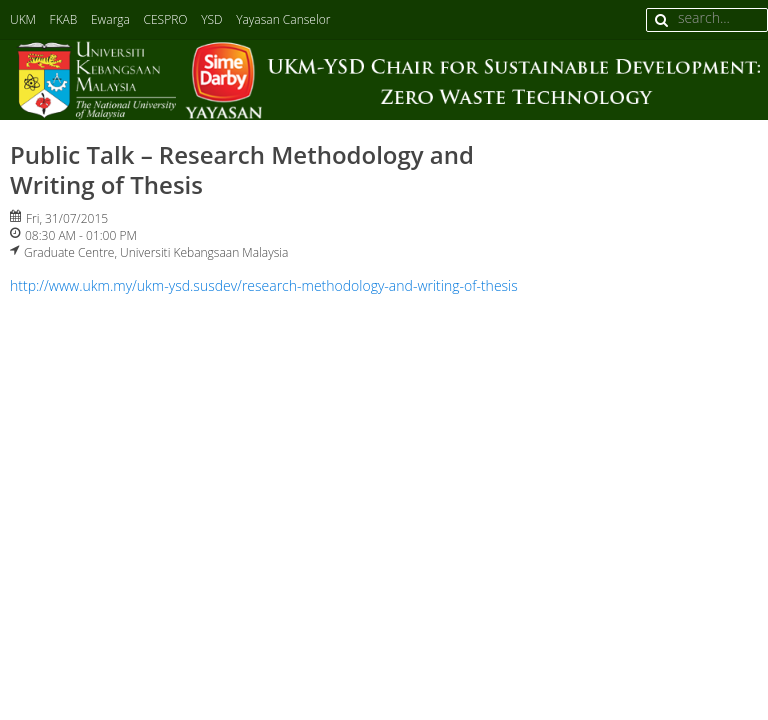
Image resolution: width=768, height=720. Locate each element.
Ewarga (110, 19)
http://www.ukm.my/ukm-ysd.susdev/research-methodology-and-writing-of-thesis (264, 285)
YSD (211, 19)
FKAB (64, 19)
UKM (23, 19)
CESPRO (166, 19)
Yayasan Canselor (283, 19)
